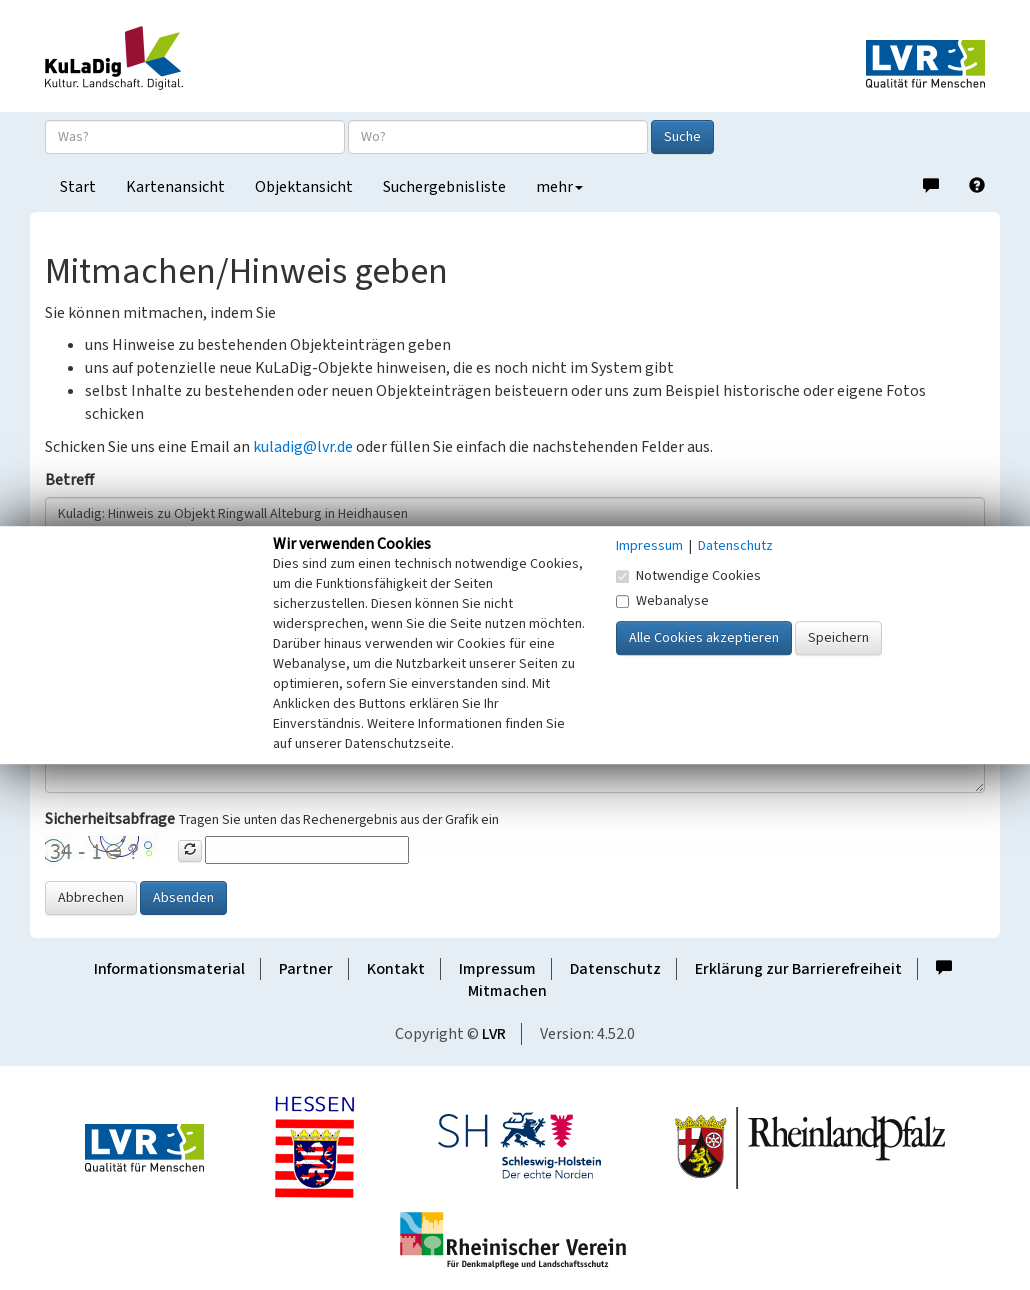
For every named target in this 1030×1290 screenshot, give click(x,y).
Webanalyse (662, 601)
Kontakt (396, 969)
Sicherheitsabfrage (110, 819)
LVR (494, 1034)
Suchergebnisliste (444, 187)
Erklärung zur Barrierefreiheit (798, 969)
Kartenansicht (175, 187)
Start (78, 187)
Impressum (497, 969)
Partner (306, 969)
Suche (682, 137)
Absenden (183, 898)
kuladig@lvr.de (303, 447)
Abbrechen (91, 898)
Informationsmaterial (169, 969)
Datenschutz (615, 969)
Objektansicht (304, 187)
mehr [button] (559, 187)
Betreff (69, 480)
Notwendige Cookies (688, 576)
